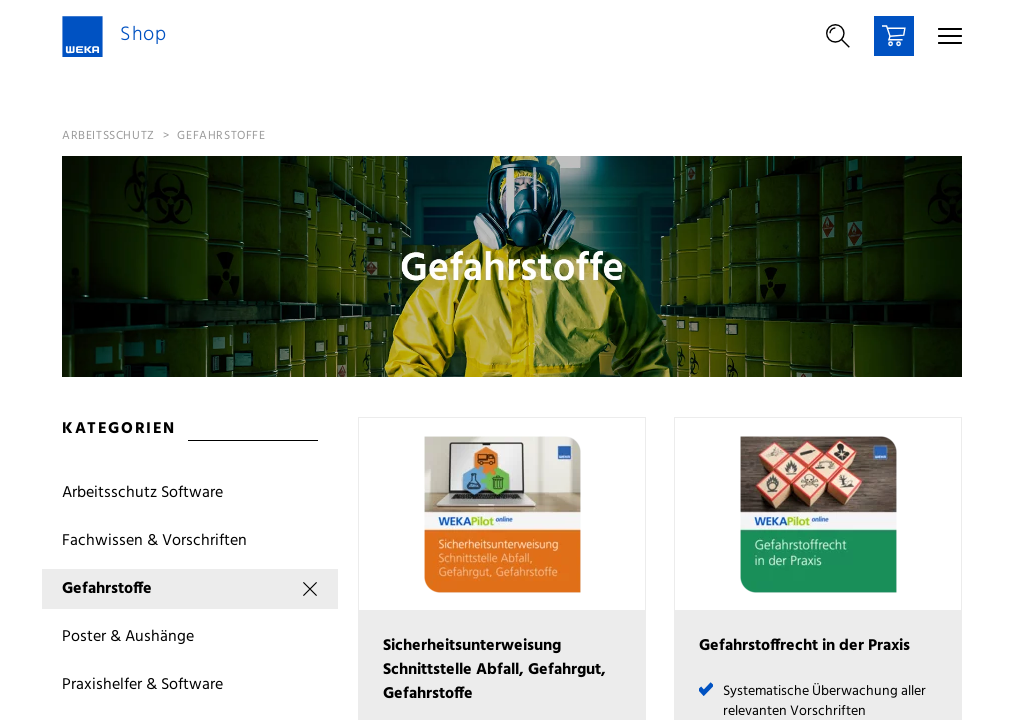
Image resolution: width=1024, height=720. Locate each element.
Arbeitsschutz (108, 136)
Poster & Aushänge (128, 637)
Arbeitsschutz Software (142, 493)
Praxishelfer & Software (142, 685)
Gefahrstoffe (221, 136)
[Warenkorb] (894, 36)
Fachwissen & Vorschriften (154, 541)
